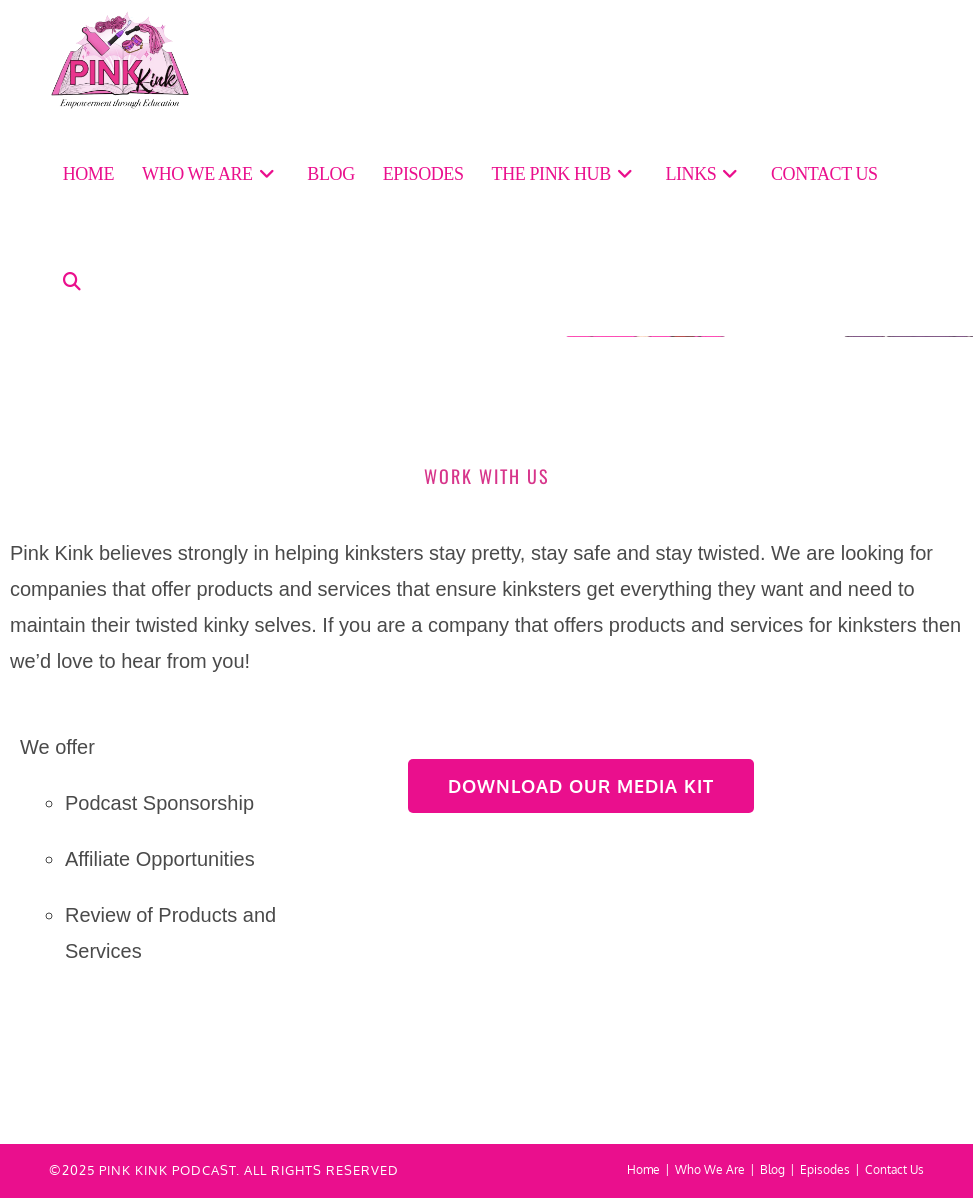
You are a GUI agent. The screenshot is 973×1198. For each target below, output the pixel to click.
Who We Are (710, 1169)
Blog (772, 1169)
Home (643, 1169)
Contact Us (894, 1169)
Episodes (825, 1169)
